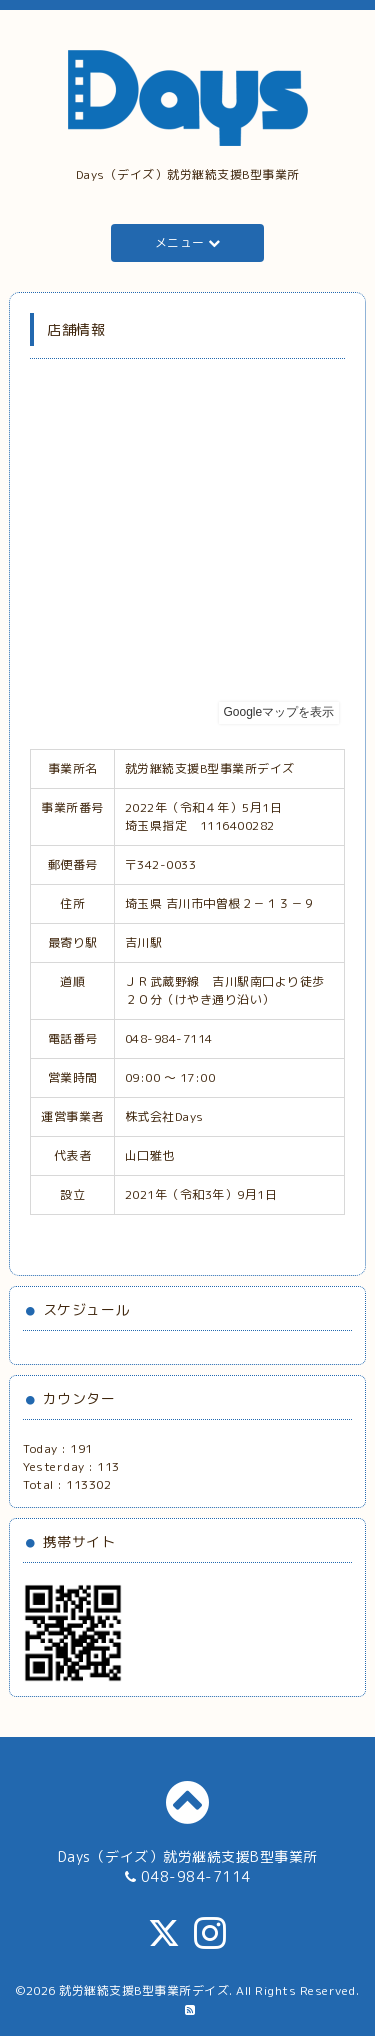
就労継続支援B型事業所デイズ (144, 1990)
